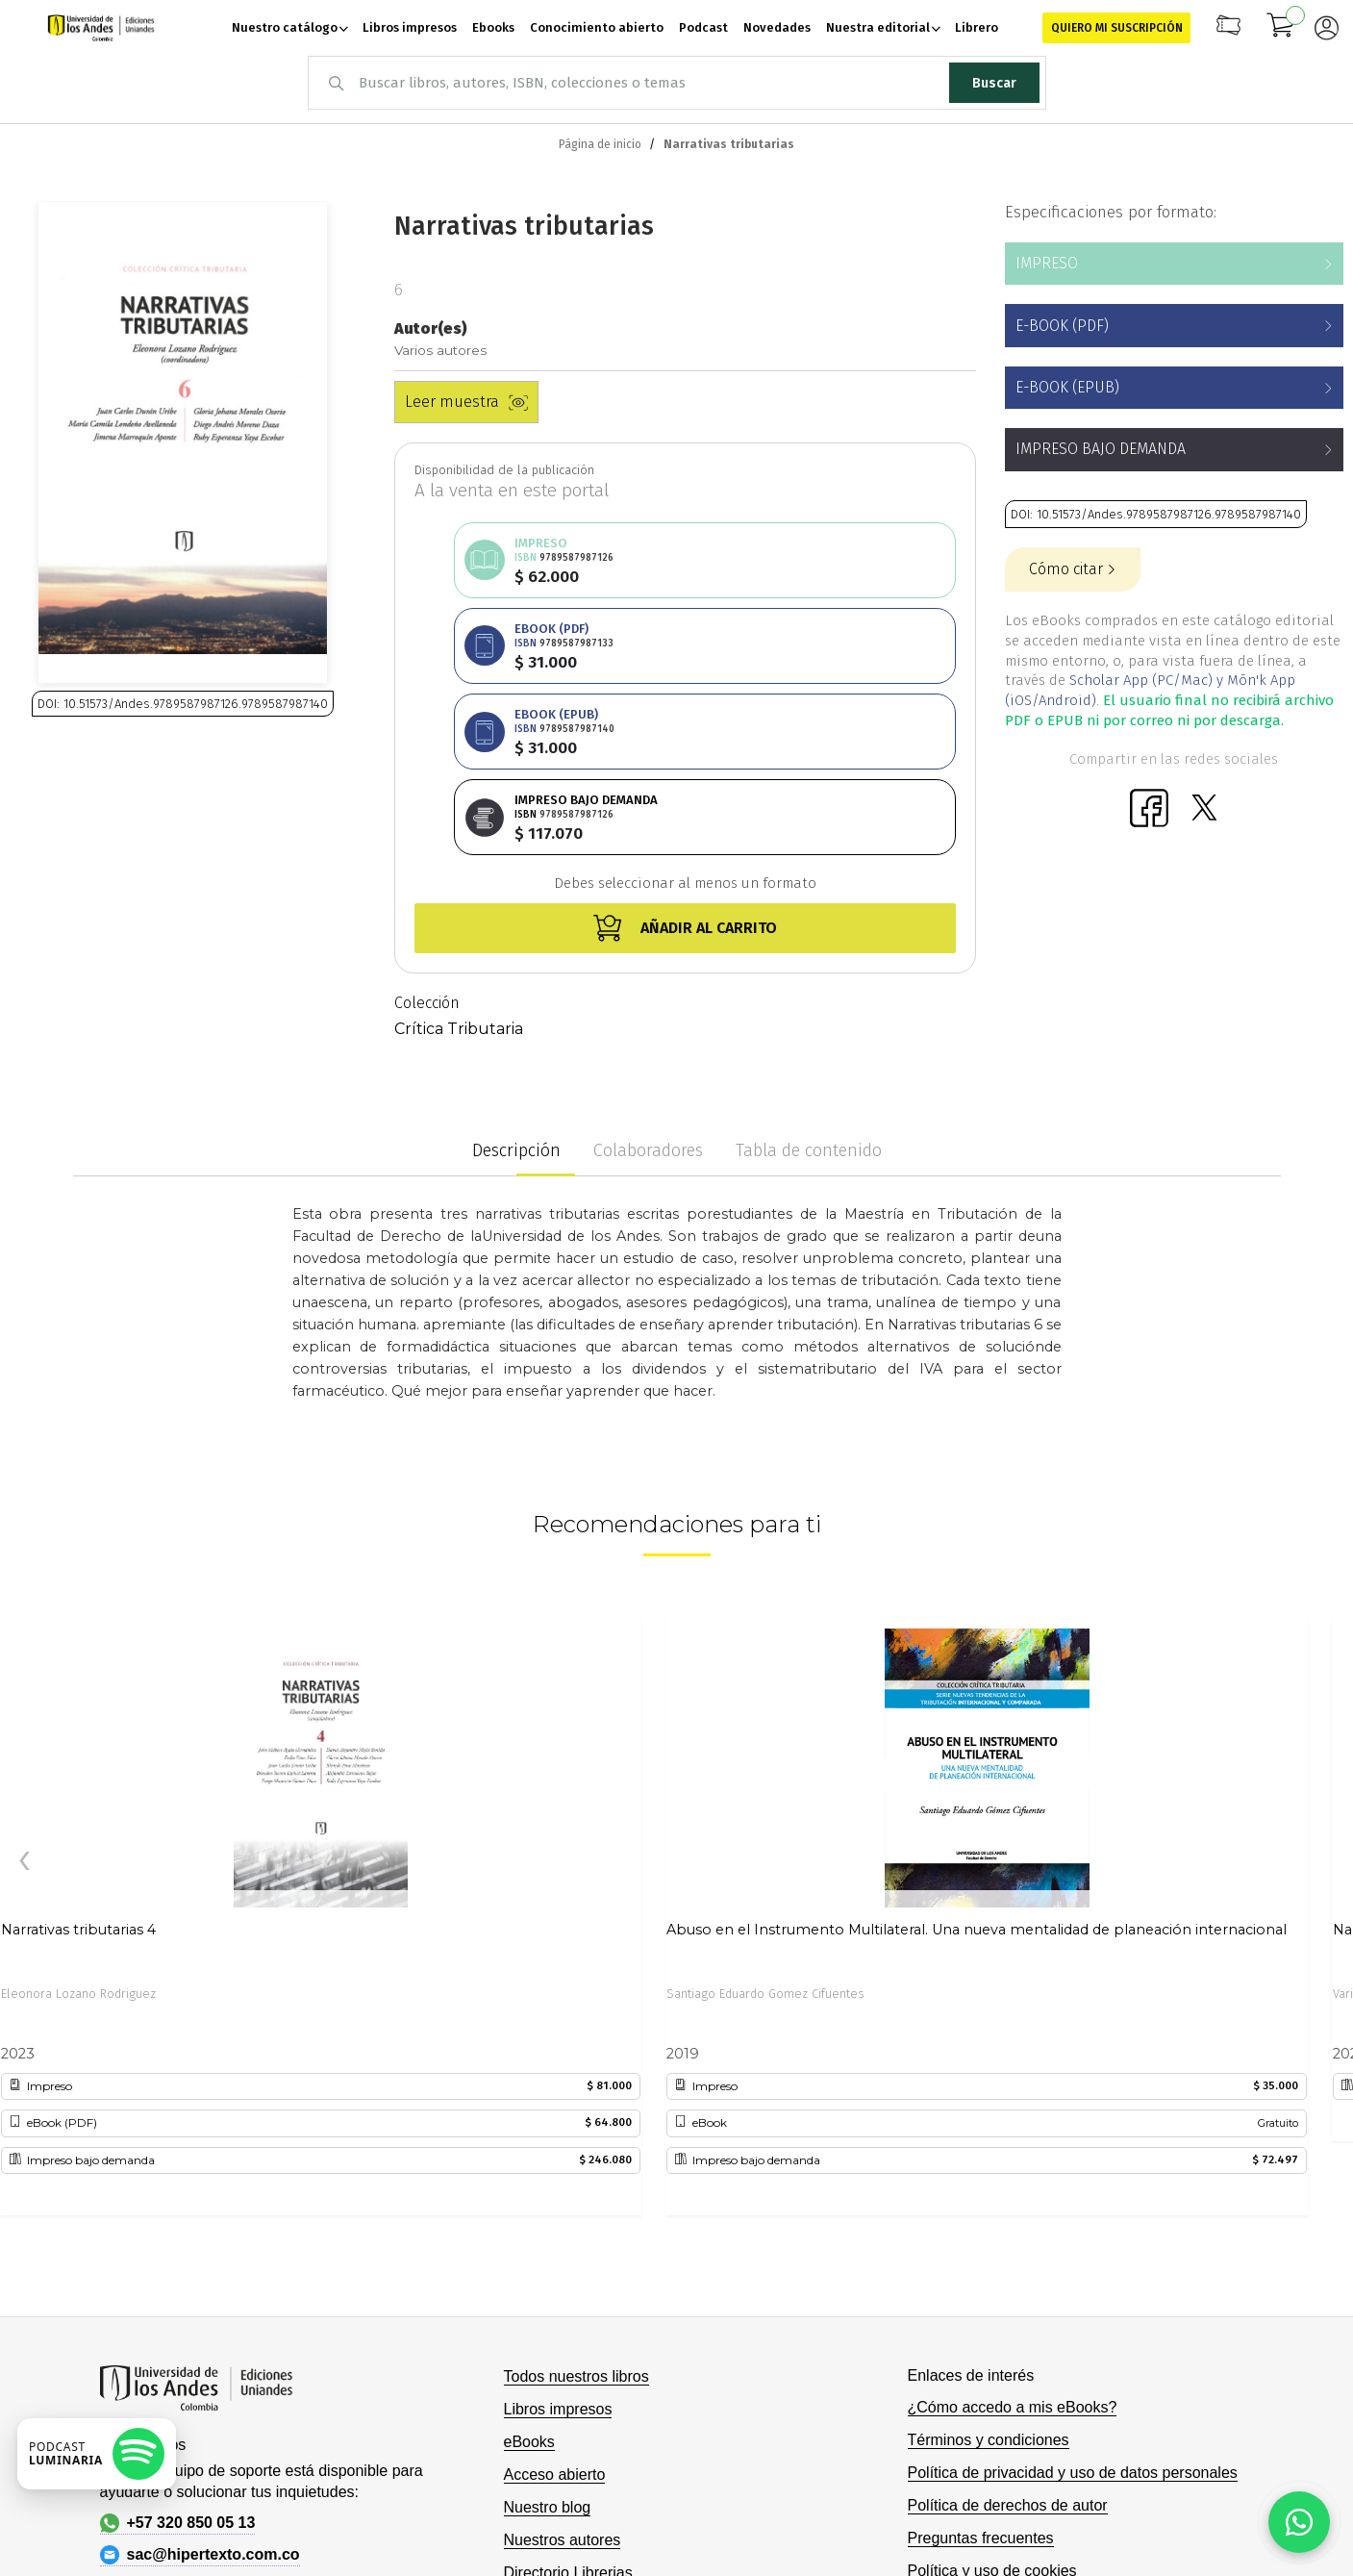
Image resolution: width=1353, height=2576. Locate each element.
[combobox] (677, 83)
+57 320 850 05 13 (178, 2351)
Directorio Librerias (568, 2400)
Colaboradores (648, 979)
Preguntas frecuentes (981, 2366)
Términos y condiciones (988, 2268)
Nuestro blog (547, 2335)
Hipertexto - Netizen (1135, 2531)
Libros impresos (558, 2237)
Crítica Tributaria (458, 857)
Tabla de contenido (809, 979)
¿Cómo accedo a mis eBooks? (1012, 2235)
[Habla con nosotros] (1299, 2522)
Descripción (516, 979)
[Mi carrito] (1280, 28)
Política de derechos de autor (1008, 2333)
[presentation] (24, 1690)
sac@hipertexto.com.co (200, 2382)
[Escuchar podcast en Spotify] (96, 2453)
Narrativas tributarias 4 (78, 1757)
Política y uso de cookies (992, 2398)
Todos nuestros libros (576, 2204)
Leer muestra (466, 401)
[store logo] (101, 28)
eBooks (529, 2269)
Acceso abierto (555, 2302)
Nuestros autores (562, 2368)
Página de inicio (600, 144)
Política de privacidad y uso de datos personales (1073, 2300)
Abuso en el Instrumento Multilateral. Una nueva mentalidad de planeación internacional (976, 1757)
